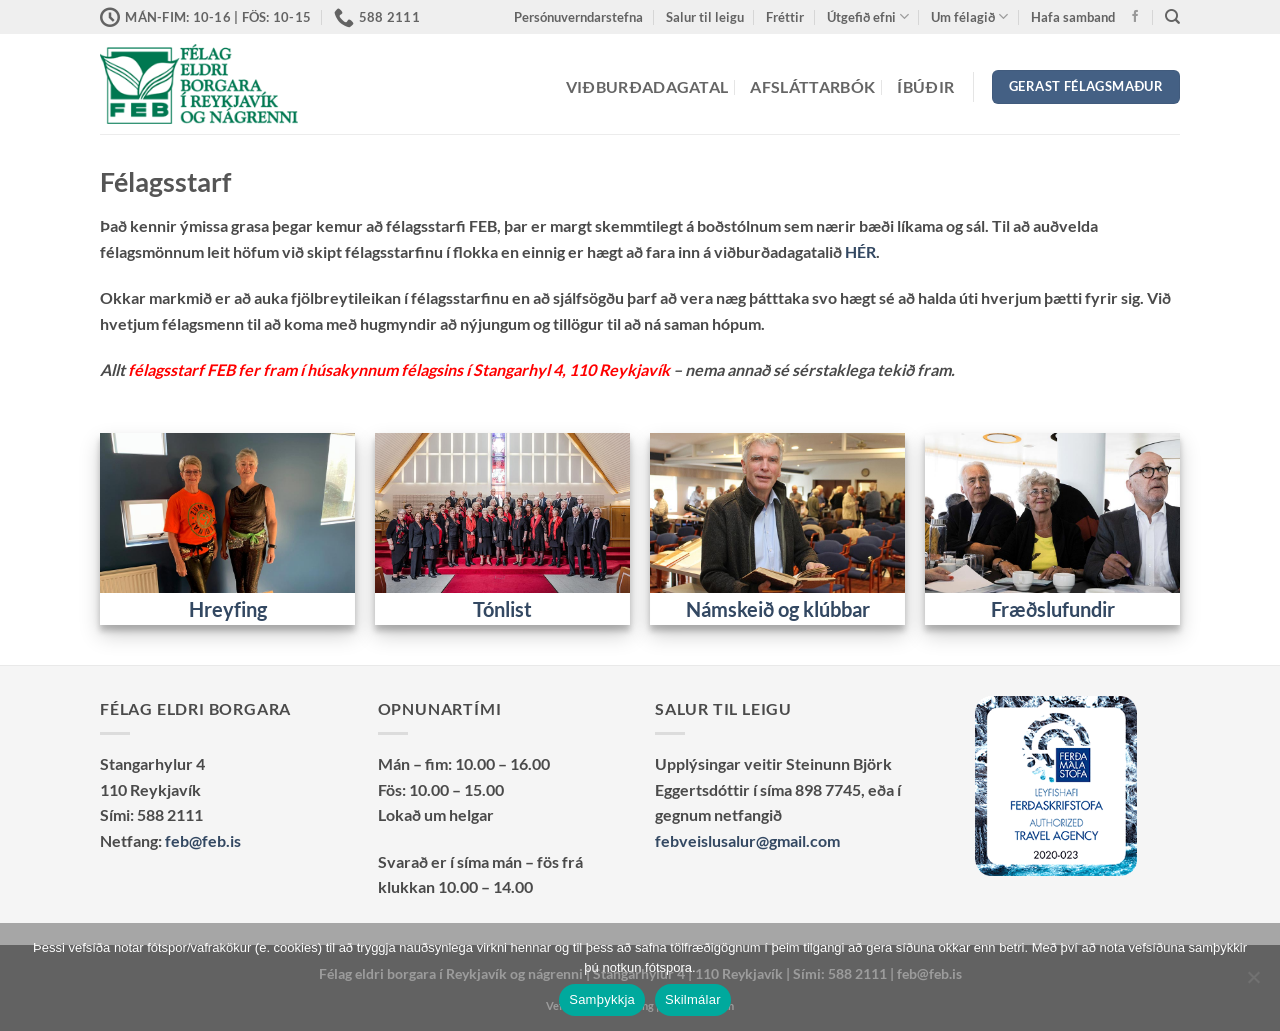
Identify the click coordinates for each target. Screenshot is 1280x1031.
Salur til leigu (705, 17)
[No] (1253, 983)
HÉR (860, 251)
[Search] (1172, 17)
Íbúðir (925, 86)
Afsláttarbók (812, 86)
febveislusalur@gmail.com (747, 840)
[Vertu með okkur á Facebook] (1135, 17)
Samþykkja (602, 999)
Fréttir (785, 17)
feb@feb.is (203, 840)
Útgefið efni (868, 16)
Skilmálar (693, 999)
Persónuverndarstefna (578, 17)
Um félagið (969, 16)
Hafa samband (1073, 17)
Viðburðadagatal (647, 86)
